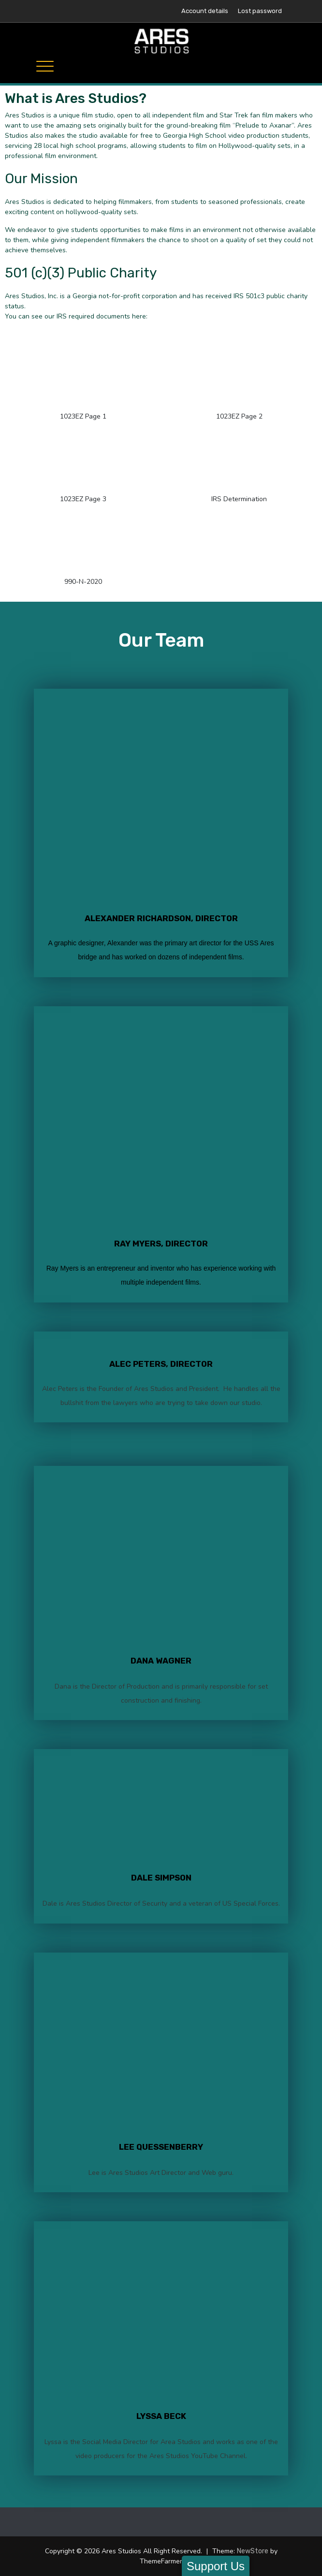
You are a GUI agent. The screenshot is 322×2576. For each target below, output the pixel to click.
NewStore (252, 2551)
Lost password (260, 10)
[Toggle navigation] (44, 66)
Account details (204, 10)
